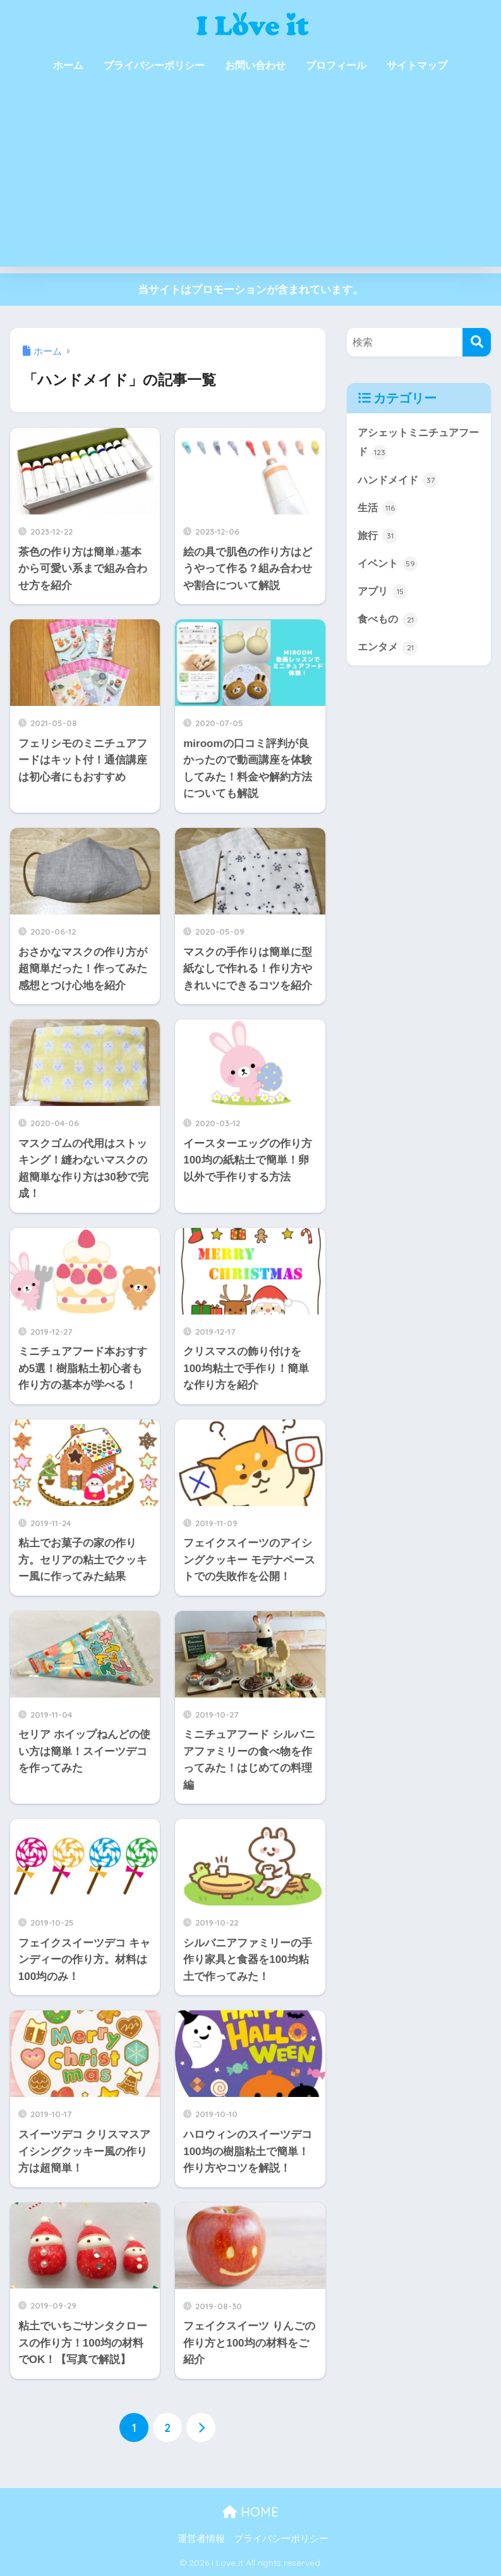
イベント (389, 565)
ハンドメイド (400, 480)
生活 (378, 508)
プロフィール (336, 65)
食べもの (389, 621)
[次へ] (200, 2427)
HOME (250, 2512)
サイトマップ (417, 65)
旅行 (378, 537)
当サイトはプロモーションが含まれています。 (250, 290)
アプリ (384, 593)
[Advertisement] (250, 178)
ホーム (68, 65)
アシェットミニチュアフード (417, 442)
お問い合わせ (255, 65)
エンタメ (389, 650)
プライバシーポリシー (154, 65)
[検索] (476, 342)
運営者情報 (201, 2539)
